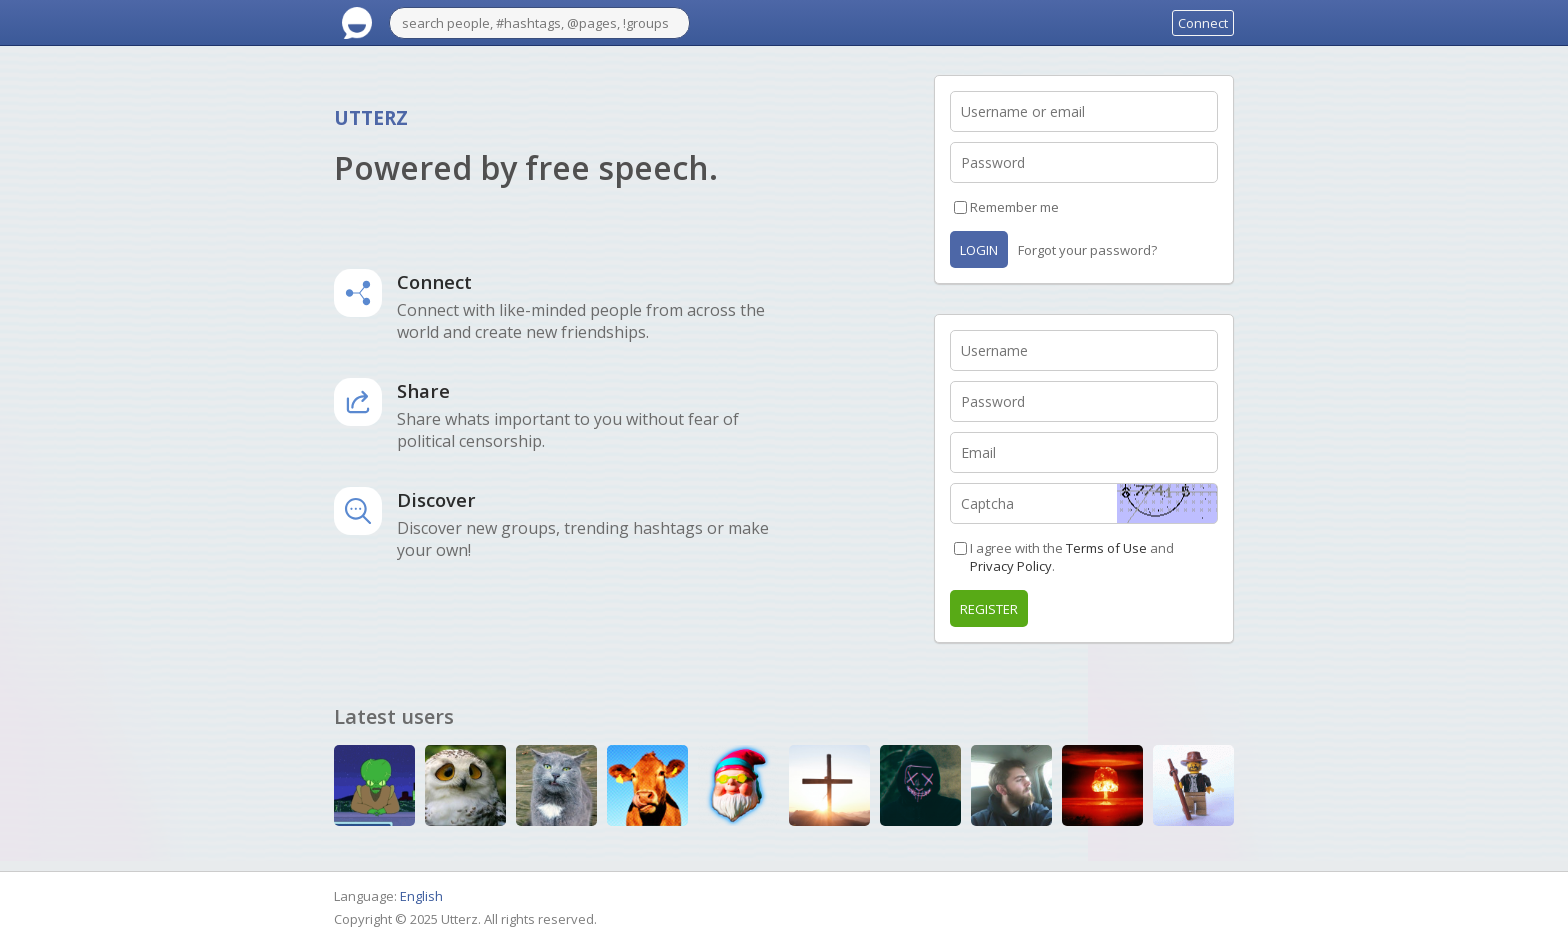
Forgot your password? (1087, 250)
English (421, 896)
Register (989, 609)
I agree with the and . (1072, 557)
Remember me (1014, 207)
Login (979, 250)
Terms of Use (1106, 548)
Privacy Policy (1011, 566)
